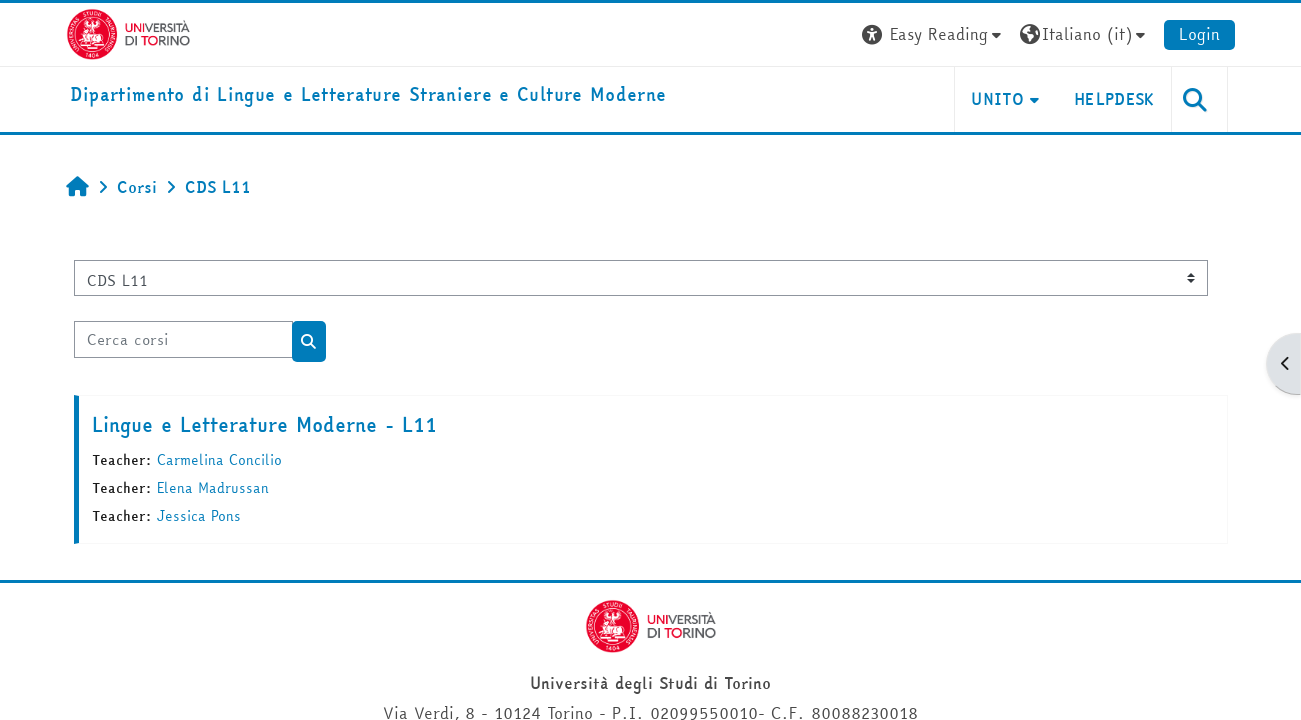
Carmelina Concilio (219, 460)
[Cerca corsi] (183, 339)
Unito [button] (997, 99)
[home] (368, 95)
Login (1199, 34)
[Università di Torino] (128, 32)
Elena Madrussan (213, 488)
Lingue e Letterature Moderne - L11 (264, 424)
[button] (934, 34)
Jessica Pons (199, 516)
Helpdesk (1114, 99)
